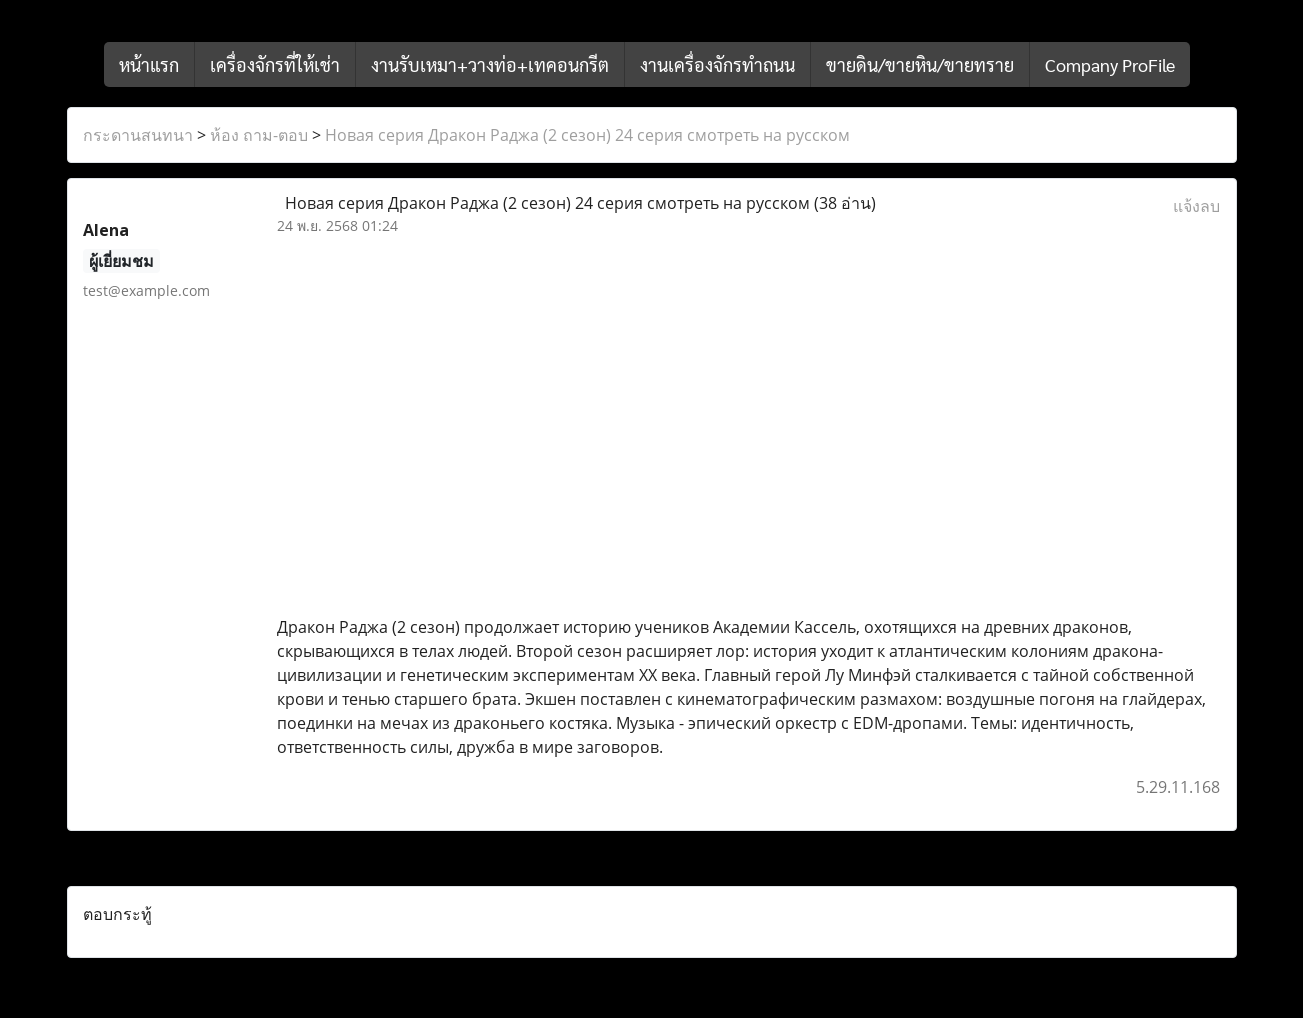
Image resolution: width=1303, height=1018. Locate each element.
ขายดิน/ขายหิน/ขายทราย (920, 64)
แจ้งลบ (1196, 206)
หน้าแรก (149, 64)
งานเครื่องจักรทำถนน (717, 64)
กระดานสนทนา (138, 135)
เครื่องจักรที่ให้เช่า (275, 64)
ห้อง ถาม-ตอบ (259, 135)
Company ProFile (1110, 64)
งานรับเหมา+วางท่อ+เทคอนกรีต (490, 64)
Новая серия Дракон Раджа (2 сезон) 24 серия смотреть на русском (587, 135)
